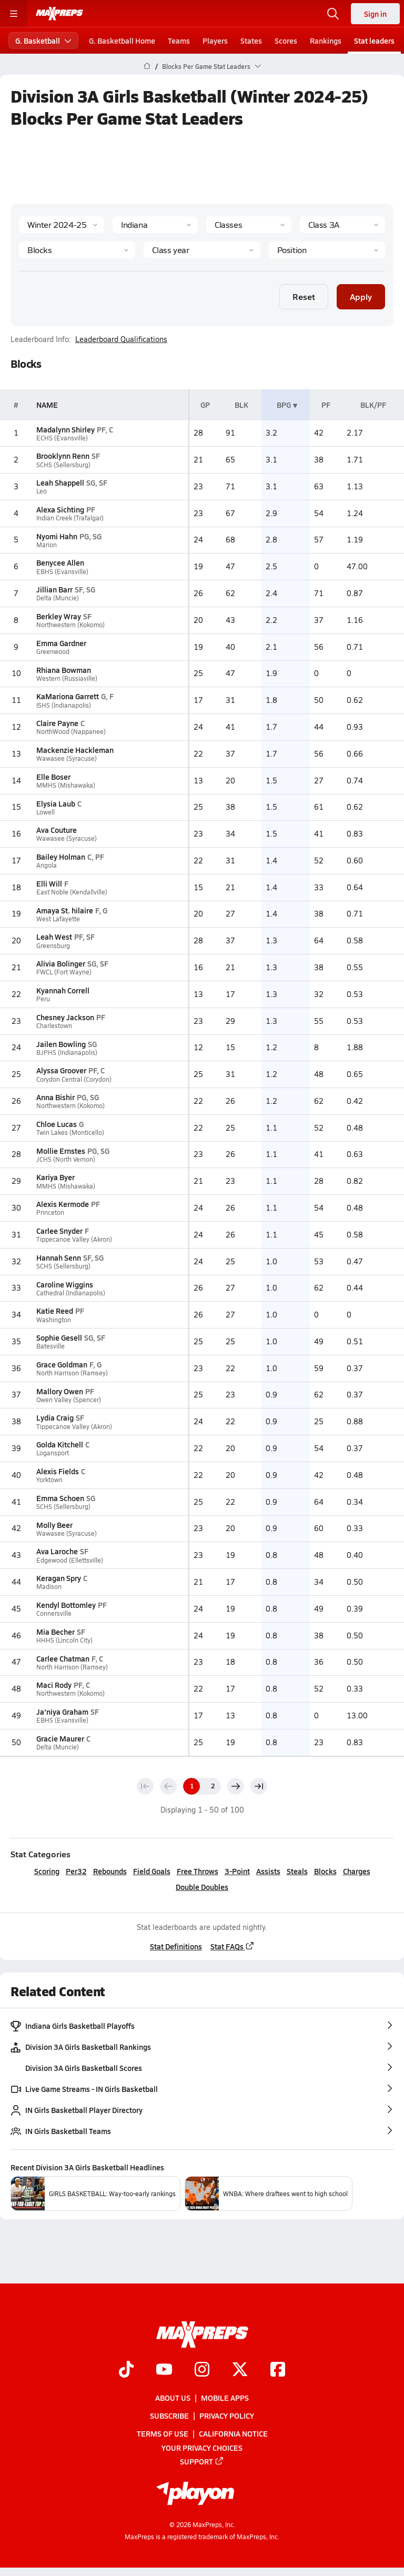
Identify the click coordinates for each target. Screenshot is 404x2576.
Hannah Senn (58, 1257)
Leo (41, 491)
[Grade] (202, 250)
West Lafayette (58, 919)
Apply (361, 296)
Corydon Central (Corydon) (74, 1079)
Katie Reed (54, 1310)
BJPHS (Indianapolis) (66, 1052)
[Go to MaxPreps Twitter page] (239, 2370)
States (251, 40)
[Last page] (258, 1786)
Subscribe (169, 2415)
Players (215, 40)
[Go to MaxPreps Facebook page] (277, 2370)
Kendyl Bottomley (66, 1604)
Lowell (45, 812)
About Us (172, 2397)
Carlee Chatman (62, 1658)
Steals (297, 1871)
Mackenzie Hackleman (75, 749)
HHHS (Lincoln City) (64, 1640)
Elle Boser (53, 776)
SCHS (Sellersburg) (63, 465)
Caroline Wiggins (64, 1284)
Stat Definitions (176, 1946)
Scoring (46, 1871)
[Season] (61, 224)
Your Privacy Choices (202, 2447)
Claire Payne (57, 723)
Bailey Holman (60, 856)
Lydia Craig (55, 1417)
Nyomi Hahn (56, 536)
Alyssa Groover (61, 1070)
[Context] (342, 224)
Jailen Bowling (61, 1044)
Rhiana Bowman (63, 670)
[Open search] (333, 13)
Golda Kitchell (59, 1444)
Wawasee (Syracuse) (66, 758)
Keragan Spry (58, 1578)
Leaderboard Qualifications (121, 339)
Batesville (50, 1346)
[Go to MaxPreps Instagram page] (202, 2370)
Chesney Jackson (65, 1017)
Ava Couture (56, 829)
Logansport (52, 1453)
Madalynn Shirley (65, 429)
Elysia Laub (55, 803)
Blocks (325, 1871)
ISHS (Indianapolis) (63, 705)
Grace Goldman (61, 1364)
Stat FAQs (232, 1946)
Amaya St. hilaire (64, 910)
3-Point (237, 1871)
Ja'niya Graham (62, 1711)
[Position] (327, 250)
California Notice (233, 2433)
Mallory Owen (59, 1391)
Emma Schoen (60, 1498)
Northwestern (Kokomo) (70, 625)
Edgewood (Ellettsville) (69, 1560)
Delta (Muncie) (57, 598)
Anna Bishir (55, 1097)
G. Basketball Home (122, 40)
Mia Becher (55, 1631)
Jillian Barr (54, 589)
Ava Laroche (57, 1551)
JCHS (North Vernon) (65, 1159)
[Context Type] (248, 224)
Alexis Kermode (62, 1204)
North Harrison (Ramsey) (72, 1373)
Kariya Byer (55, 1177)
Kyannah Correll (62, 990)
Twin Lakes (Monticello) (70, 1132)
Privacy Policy (226, 2415)
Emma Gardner (61, 643)
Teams (179, 40)
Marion (46, 545)
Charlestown (54, 1026)
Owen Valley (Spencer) (68, 1400)
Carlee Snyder (59, 1230)
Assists (268, 1871)
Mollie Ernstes (60, 1150)
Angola (46, 865)
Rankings (325, 40)
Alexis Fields (57, 1471)
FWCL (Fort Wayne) (64, 972)
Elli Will (49, 883)
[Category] (77, 250)
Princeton (50, 1212)
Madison (49, 1587)
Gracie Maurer (60, 1738)
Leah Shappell (60, 482)
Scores (286, 40)
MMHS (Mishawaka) (65, 785)
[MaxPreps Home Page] (147, 66)
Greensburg (53, 946)
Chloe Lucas (56, 1124)
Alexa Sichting (60, 509)
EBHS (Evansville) (62, 572)
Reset (303, 296)
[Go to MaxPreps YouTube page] (164, 2370)
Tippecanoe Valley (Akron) (74, 1239)
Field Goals (151, 1871)
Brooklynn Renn (62, 455)
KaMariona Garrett (67, 696)
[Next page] (235, 1786)
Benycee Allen (60, 562)
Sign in (375, 13)
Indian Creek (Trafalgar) (70, 518)
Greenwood (52, 652)
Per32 (76, 1871)
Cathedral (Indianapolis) (70, 1293)
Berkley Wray (58, 616)
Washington (53, 1320)
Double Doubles (202, 1886)
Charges (356, 1871)
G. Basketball (43, 40)
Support (202, 2461)
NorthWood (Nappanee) (71, 732)
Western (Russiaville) (66, 678)
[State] (155, 224)
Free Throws (197, 1871)
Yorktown (49, 1480)
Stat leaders (374, 40)
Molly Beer (54, 1525)
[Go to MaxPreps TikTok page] (126, 2370)
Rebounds (110, 1871)
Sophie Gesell (59, 1337)
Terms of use (162, 2433)
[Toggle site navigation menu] (13, 13)
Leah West (54, 936)
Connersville (54, 1613)
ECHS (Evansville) (62, 438)
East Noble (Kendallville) (71, 892)
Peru (43, 999)
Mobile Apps (225, 2397)
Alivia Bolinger (60, 963)
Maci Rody (54, 1684)
